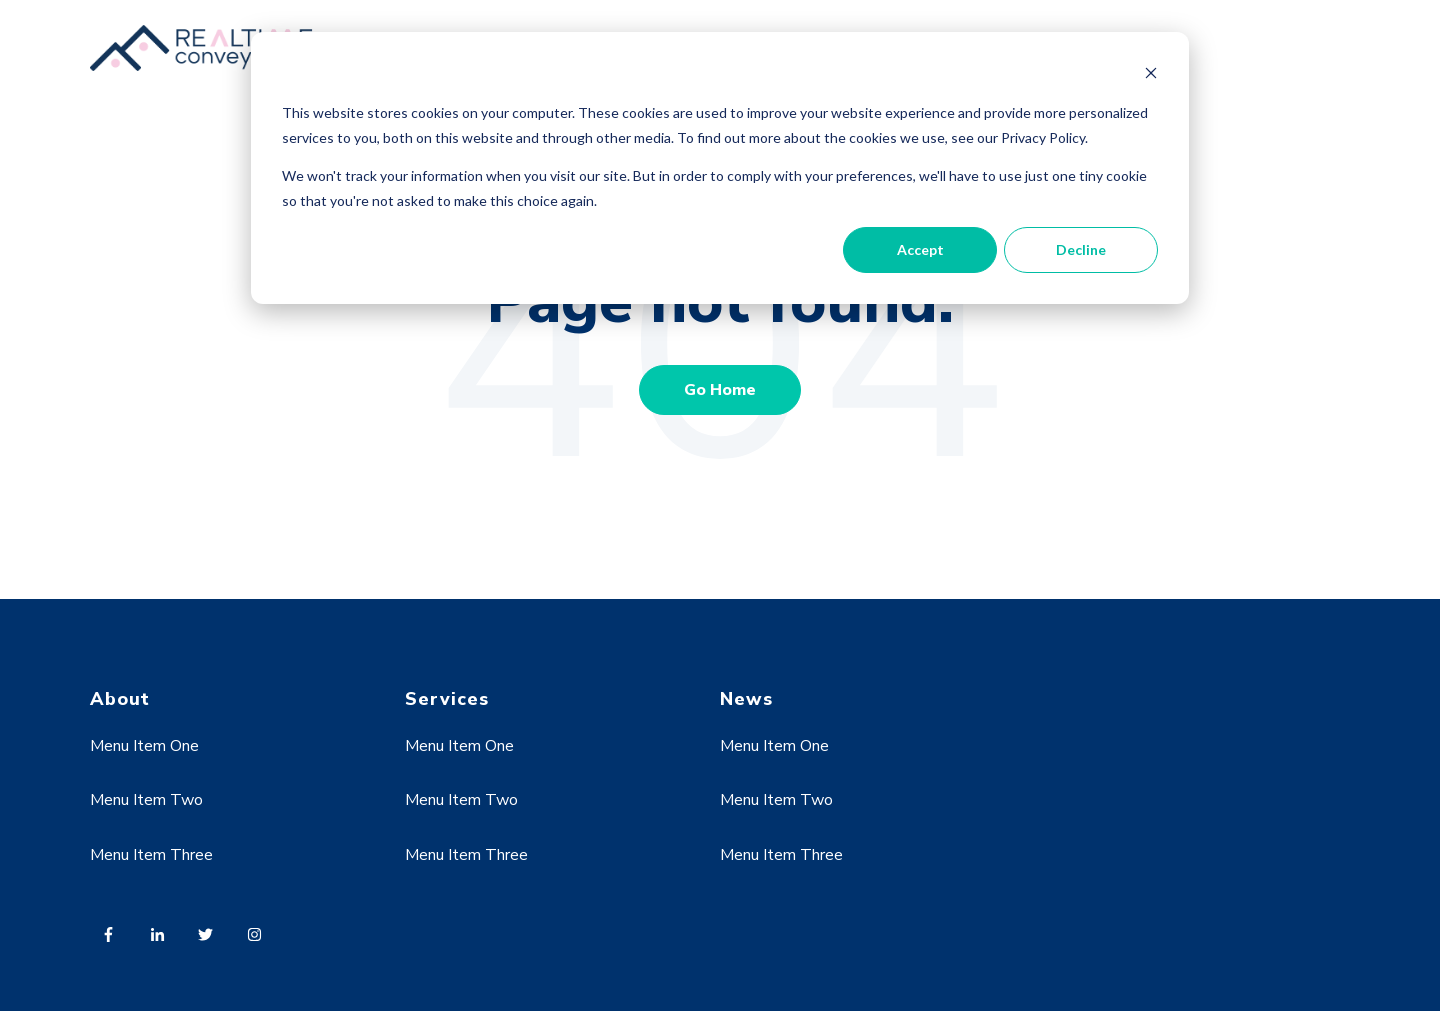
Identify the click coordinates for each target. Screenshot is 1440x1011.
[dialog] (720, 168)
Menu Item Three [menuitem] (151, 855)
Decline (1081, 249)
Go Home (720, 390)
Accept (920, 249)
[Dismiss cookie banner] (1151, 75)
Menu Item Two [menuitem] (146, 800)
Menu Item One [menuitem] (144, 746)
